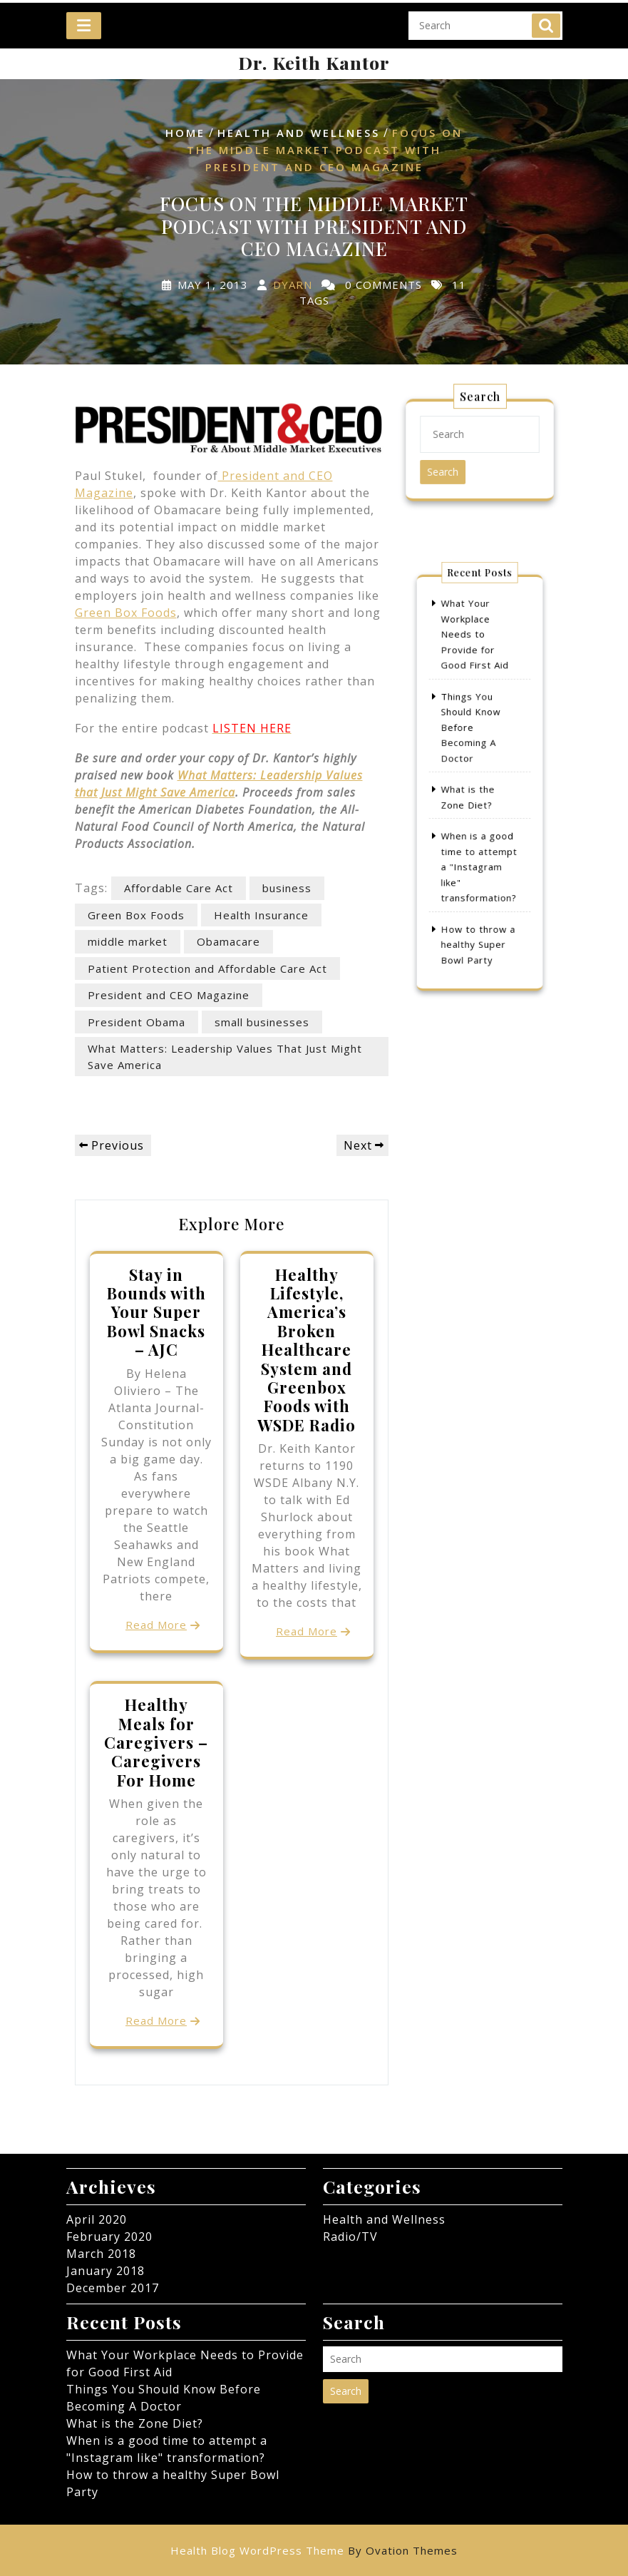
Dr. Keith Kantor (314, 62)
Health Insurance (261, 915)
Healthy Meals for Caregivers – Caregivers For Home (156, 1742)
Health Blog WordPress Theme (314, 2550)
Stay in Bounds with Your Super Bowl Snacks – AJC (156, 1312)
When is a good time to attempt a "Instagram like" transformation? (478, 847)
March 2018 (101, 2253)
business (287, 888)
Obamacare (228, 941)
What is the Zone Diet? (134, 2423)
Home (185, 133)
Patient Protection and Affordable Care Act (207, 968)
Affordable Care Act (178, 888)
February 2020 (109, 2236)
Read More (156, 1624)
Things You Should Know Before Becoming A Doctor (472, 738)
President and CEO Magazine (168, 995)
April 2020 (96, 2219)
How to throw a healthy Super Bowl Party (478, 908)
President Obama (136, 1022)
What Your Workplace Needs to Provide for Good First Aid (475, 666)
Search (546, 16)
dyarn (292, 284)
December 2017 (112, 2288)
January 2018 (105, 2271)
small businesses (262, 1022)
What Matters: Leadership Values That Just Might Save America (225, 1056)
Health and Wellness (298, 133)
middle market (128, 941)
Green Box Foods (126, 612)
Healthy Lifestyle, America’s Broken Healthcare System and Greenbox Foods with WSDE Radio (306, 1350)
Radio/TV (350, 2236)
